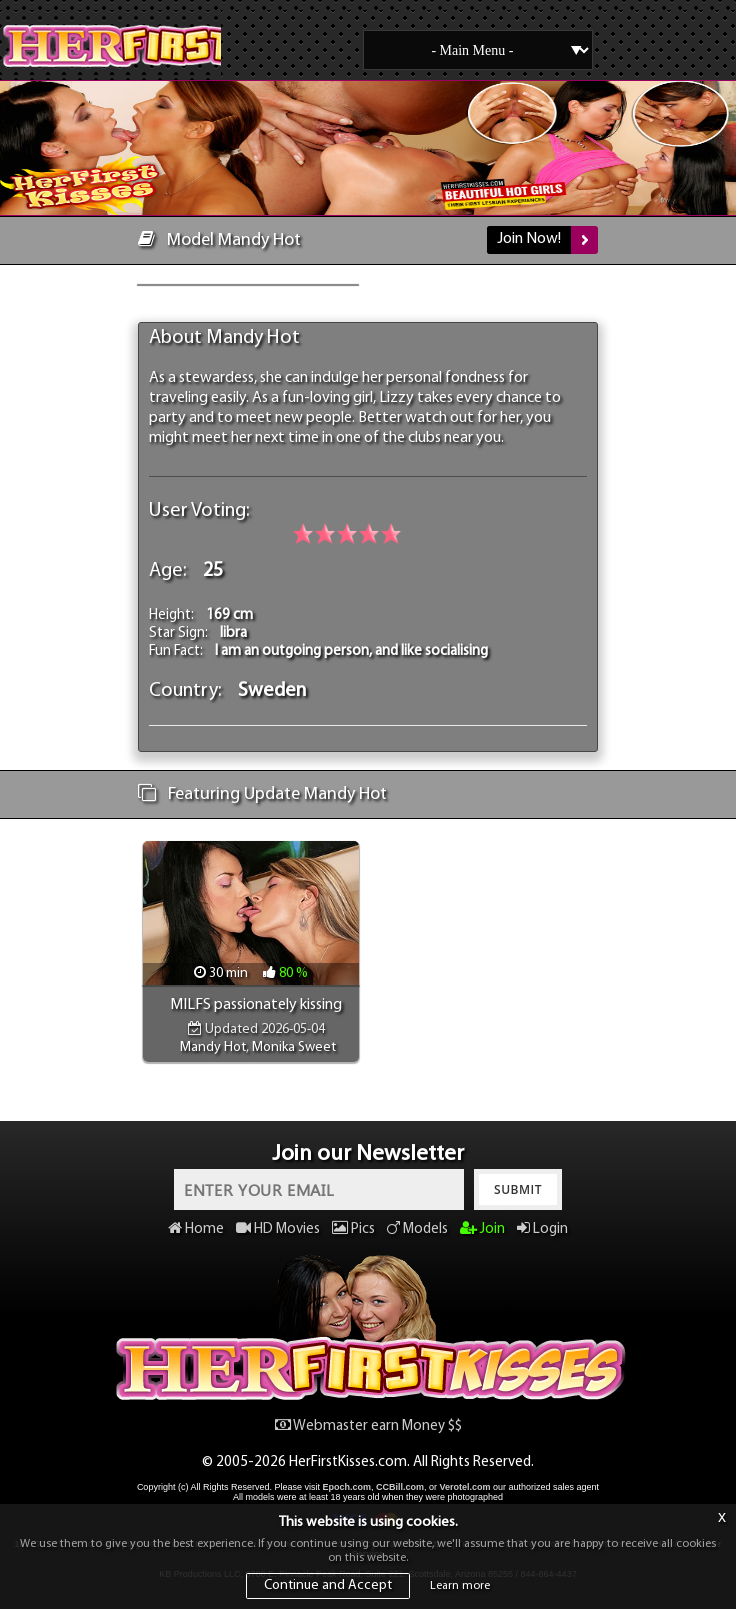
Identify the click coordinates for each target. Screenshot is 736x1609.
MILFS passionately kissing (256, 1005)
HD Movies (278, 1229)
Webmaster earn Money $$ (368, 1426)
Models (417, 1229)
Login (542, 1229)
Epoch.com (346, 1487)
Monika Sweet (294, 1047)
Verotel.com (465, 1487)
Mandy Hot (213, 1047)
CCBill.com (400, 1487)
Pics (353, 1229)
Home (196, 1229)
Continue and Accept (328, 1585)
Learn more (460, 1586)
